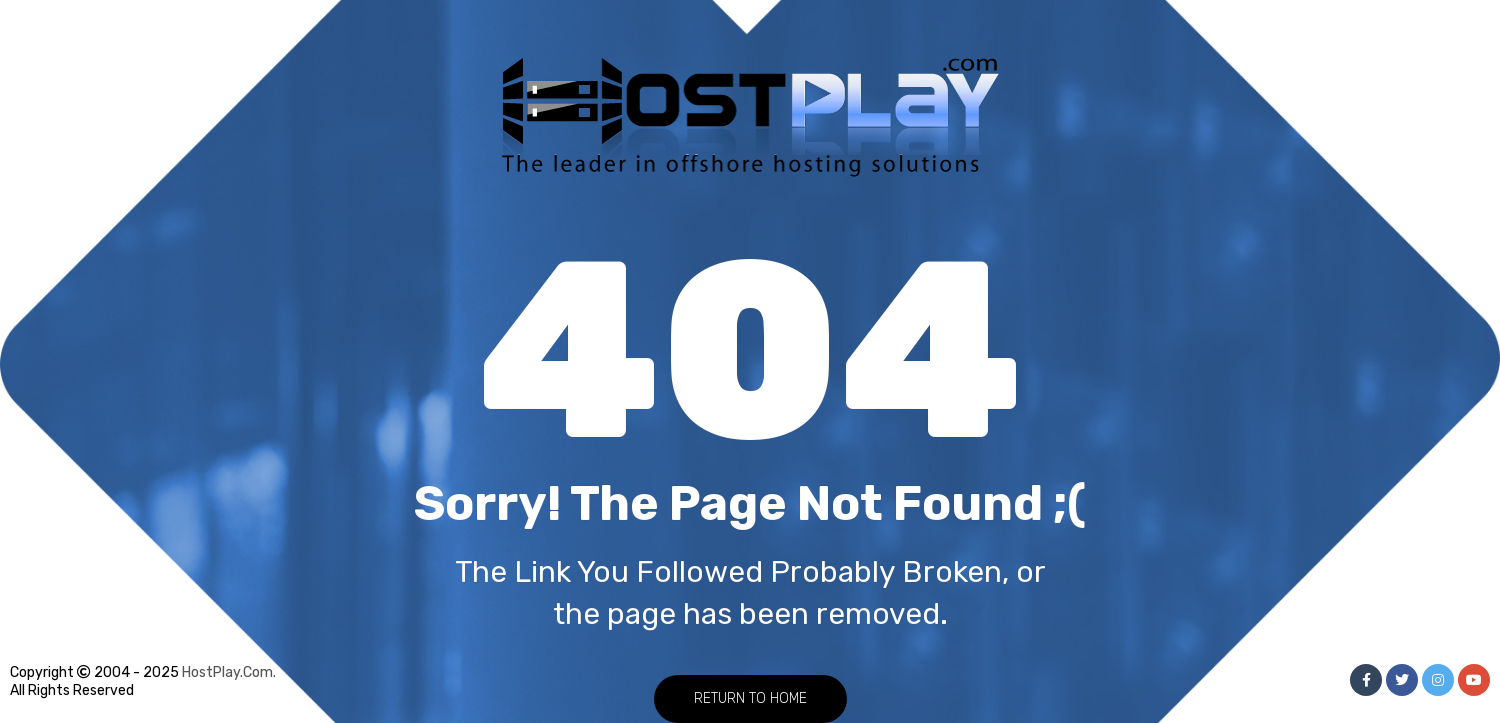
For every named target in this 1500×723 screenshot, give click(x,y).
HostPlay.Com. (229, 672)
